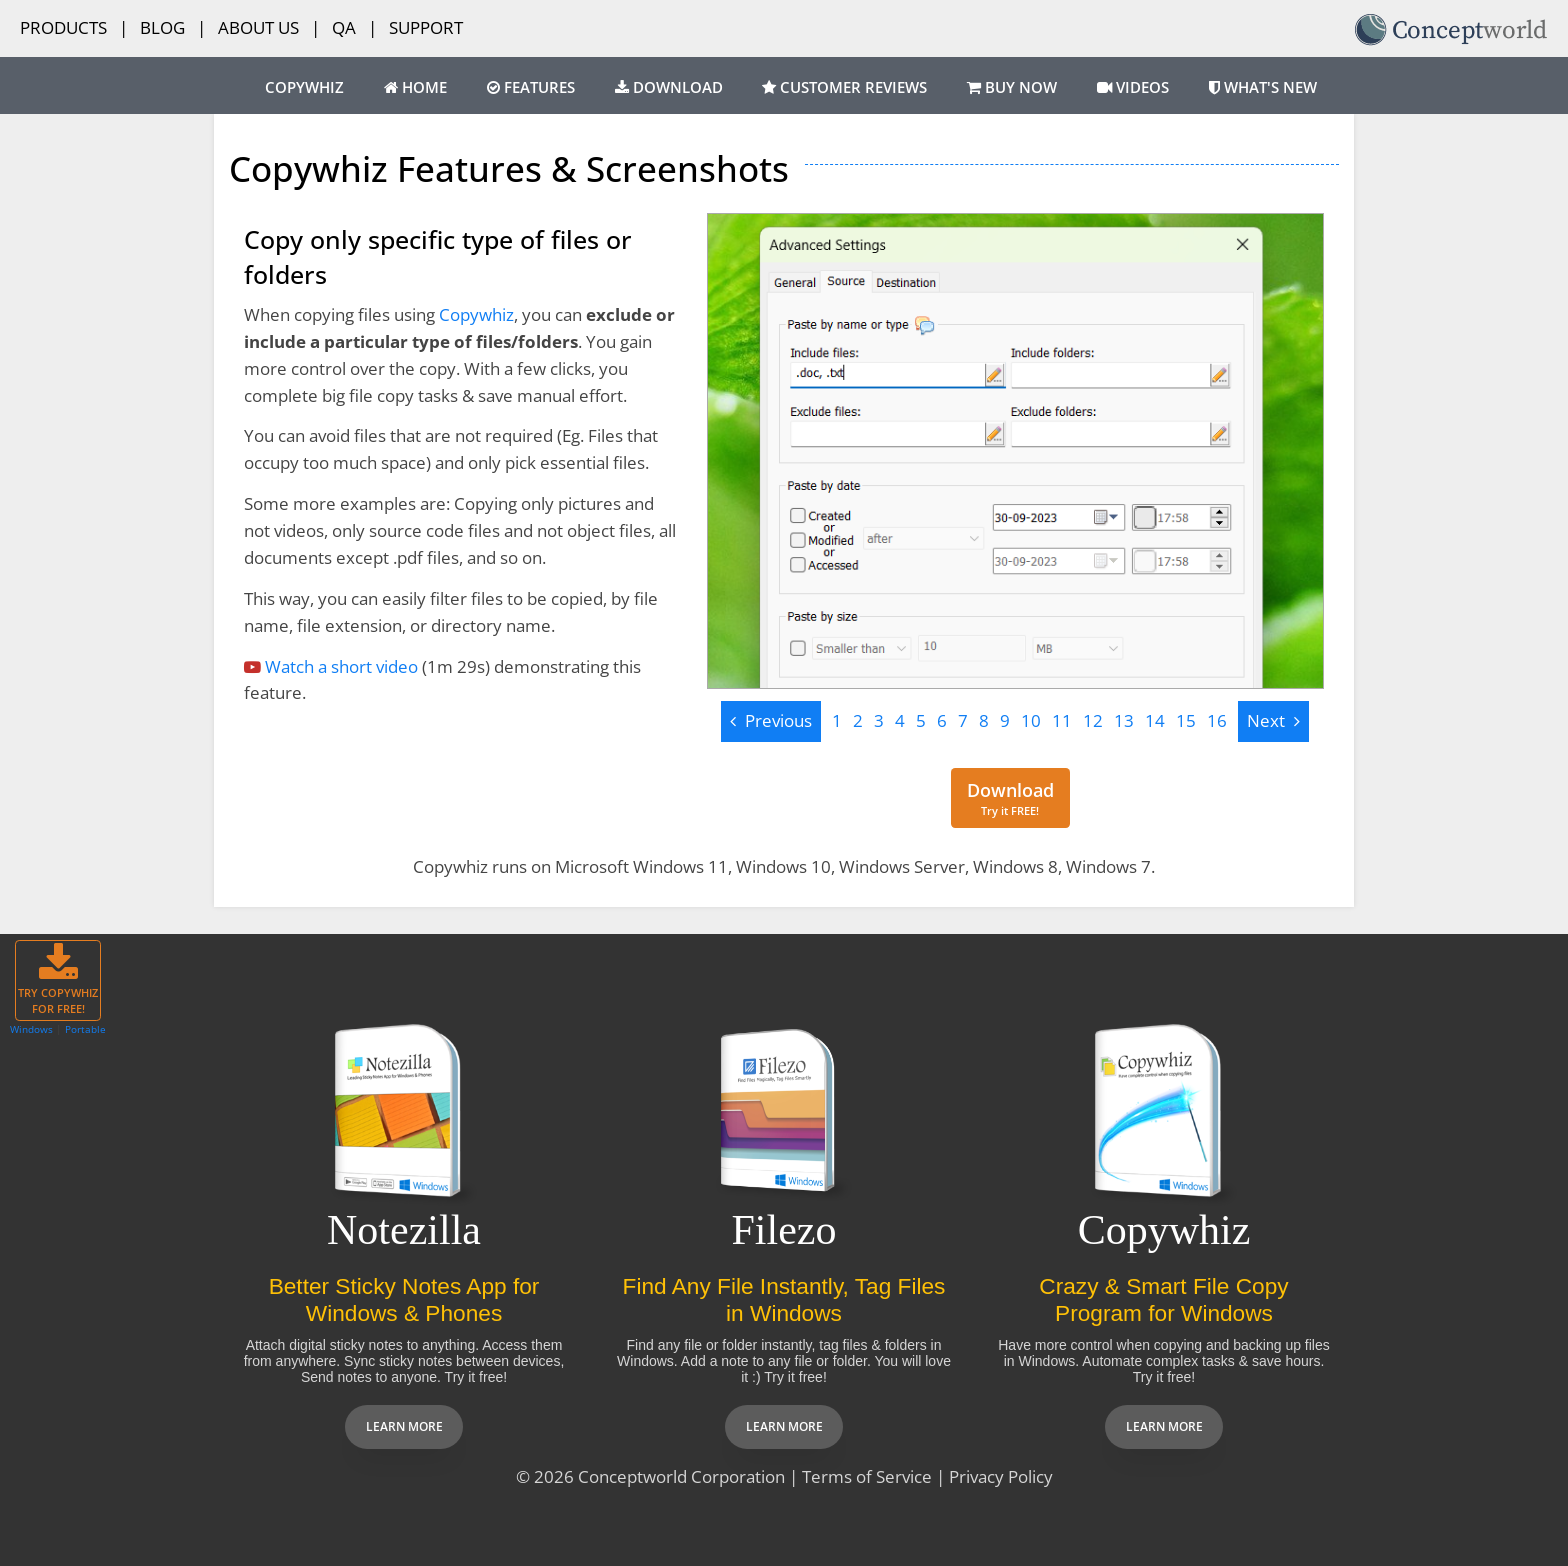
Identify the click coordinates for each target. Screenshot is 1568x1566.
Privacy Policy (1001, 1476)
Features (531, 87)
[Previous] (771, 721)
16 (1217, 720)
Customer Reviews (844, 87)
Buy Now (1012, 87)
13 (1124, 720)
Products (63, 27)
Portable (85, 1029)
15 (1186, 720)
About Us (258, 27)
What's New (1263, 87)
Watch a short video (341, 666)
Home (415, 87)
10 (1031, 720)
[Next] (1273, 721)
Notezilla (404, 1230)
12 (1093, 720)
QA (344, 27)
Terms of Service (867, 1476)
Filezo (784, 1230)
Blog (162, 27)
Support (426, 27)
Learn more (404, 1426)
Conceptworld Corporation (681, 1476)
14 (1155, 720)
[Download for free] (1010, 798)
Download (669, 87)
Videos (1133, 87)
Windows (31, 1029)
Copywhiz (304, 87)
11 (1062, 720)
